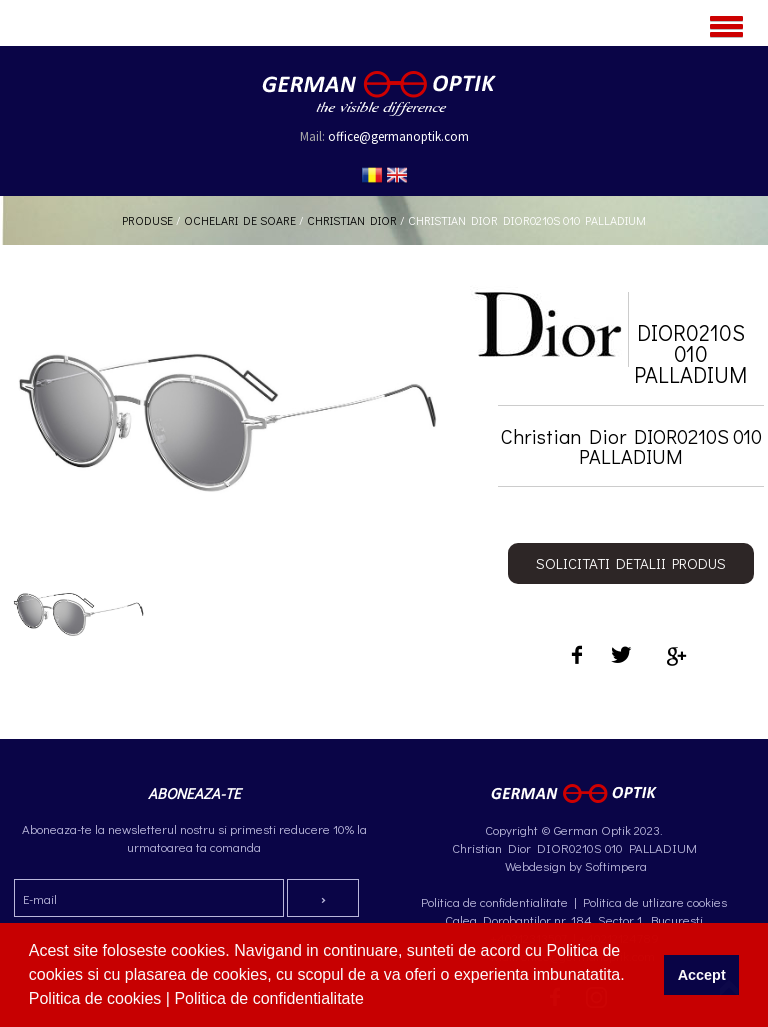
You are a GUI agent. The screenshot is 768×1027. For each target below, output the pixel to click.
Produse (147, 220)
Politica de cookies (97, 998)
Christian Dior (352, 220)
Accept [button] (702, 975)
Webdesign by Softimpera (574, 865)
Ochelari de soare (240, 220)
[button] (371, 1001)
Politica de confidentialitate (271, 998)
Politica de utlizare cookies (655, 901)
